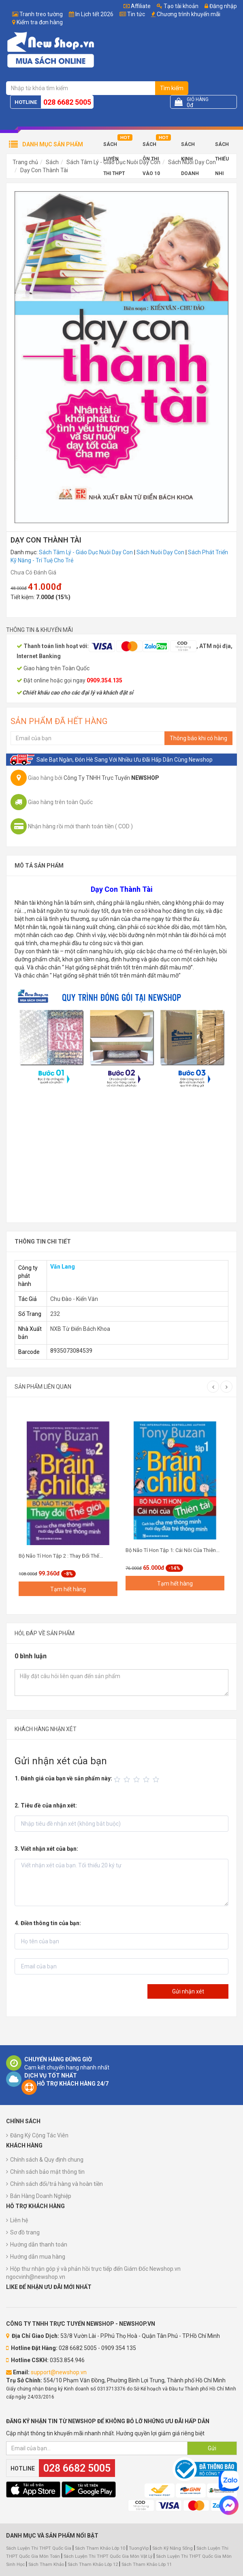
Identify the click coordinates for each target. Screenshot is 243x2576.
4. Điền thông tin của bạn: (48, 1923)
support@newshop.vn (59, 2372)
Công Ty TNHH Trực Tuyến (111, 778)
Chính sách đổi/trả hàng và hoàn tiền (56, 2184)
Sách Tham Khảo (46, 2564)
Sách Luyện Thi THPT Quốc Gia (38, 2548)
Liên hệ (19, 2220)
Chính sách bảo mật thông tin (47, 2171)
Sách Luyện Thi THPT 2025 (114, 146)
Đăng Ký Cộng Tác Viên (39, 2135)
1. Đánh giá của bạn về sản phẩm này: (63, 1778)
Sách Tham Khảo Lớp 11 (147, 2564)
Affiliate (137, 6)
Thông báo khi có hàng (198, 738)
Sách (52, 162)
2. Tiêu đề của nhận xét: (46, 1805)
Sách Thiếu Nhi (222, 146)
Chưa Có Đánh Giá (33, 572)
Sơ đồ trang (25, 2232)
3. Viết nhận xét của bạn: (46, 1848)
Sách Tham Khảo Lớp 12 (93, 2564)
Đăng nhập (221, 6)
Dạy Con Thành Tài (44, 170)
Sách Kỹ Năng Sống (172, 2548)
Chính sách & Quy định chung (46, 2159)
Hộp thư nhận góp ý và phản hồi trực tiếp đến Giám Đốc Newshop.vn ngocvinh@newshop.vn (93, 2273)
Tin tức (136, 14)
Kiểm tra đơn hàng (40, 22)
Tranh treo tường (41, 14)
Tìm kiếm (171, 88)
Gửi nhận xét (188, 1991)
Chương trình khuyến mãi (188, 14)
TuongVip (139, 2548)
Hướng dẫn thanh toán (38, 2244)
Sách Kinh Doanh (190, 146)
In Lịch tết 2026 (94, 14)
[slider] (137, 1780)
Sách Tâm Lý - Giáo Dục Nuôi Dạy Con (86, 552)
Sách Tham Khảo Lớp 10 (100, 2548)
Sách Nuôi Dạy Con (160, 552)
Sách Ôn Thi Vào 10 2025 (151, 146)
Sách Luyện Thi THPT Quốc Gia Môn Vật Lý (108, 2556)
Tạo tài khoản (177, 6)
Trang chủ (25, 162)
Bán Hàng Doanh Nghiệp (40, 2196)
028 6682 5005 (67, 102)
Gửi (212, 2448)
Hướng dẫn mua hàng (37, 2256)
